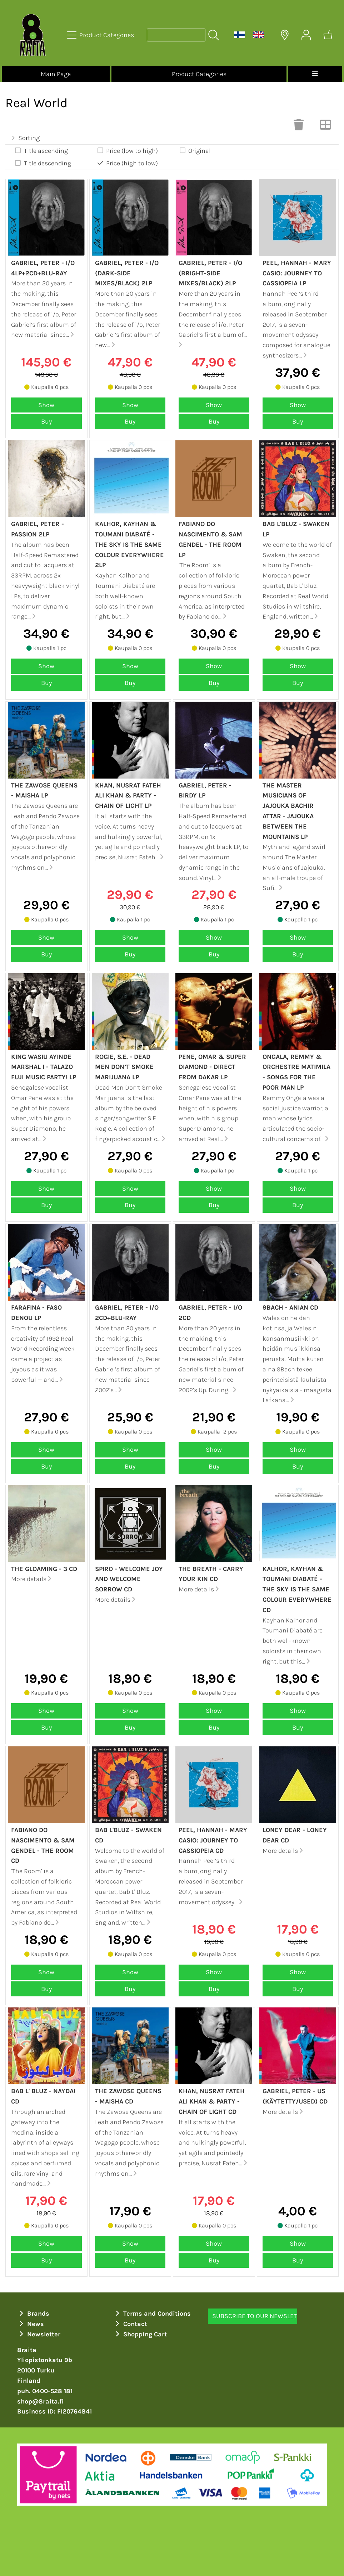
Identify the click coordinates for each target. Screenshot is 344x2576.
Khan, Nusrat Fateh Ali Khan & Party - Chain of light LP (128, 795)
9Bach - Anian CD (290, 1307)
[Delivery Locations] (284, 34)
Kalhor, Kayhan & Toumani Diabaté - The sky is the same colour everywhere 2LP (129, 544)
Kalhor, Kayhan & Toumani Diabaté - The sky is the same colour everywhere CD (297, 1589)
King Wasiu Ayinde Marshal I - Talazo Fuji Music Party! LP (43, 1067)
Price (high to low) (127, 163)
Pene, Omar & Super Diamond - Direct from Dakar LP (212, 1067)
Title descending (42, 163)
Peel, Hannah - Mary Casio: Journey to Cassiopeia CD (213, 1840)
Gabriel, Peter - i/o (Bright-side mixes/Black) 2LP (210, 273)
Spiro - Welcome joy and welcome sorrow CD (129, 1579)
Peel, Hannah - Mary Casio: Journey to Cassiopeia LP (297, 273)
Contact (130, 2324)
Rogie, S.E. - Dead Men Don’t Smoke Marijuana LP (124, 1067)
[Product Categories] (101, 35)
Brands (33, 2313)
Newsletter (38, 2334)
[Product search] (176, 35)
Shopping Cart (140, 2334)
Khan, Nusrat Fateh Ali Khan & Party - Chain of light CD (212, 2101)
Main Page (56, 74)
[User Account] (306, 34)
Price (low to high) (127, 150)
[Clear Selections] (299, 127)
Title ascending (41, 150)
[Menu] (315, 74)
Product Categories (199, 74)
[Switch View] (325, 127)
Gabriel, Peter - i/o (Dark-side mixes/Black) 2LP (127, 273)
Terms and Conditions (152, 2313)
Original (195, 150)
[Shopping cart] (328, 34)
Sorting (25, 138)
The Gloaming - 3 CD (44, 1569)
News (30, 2324)
